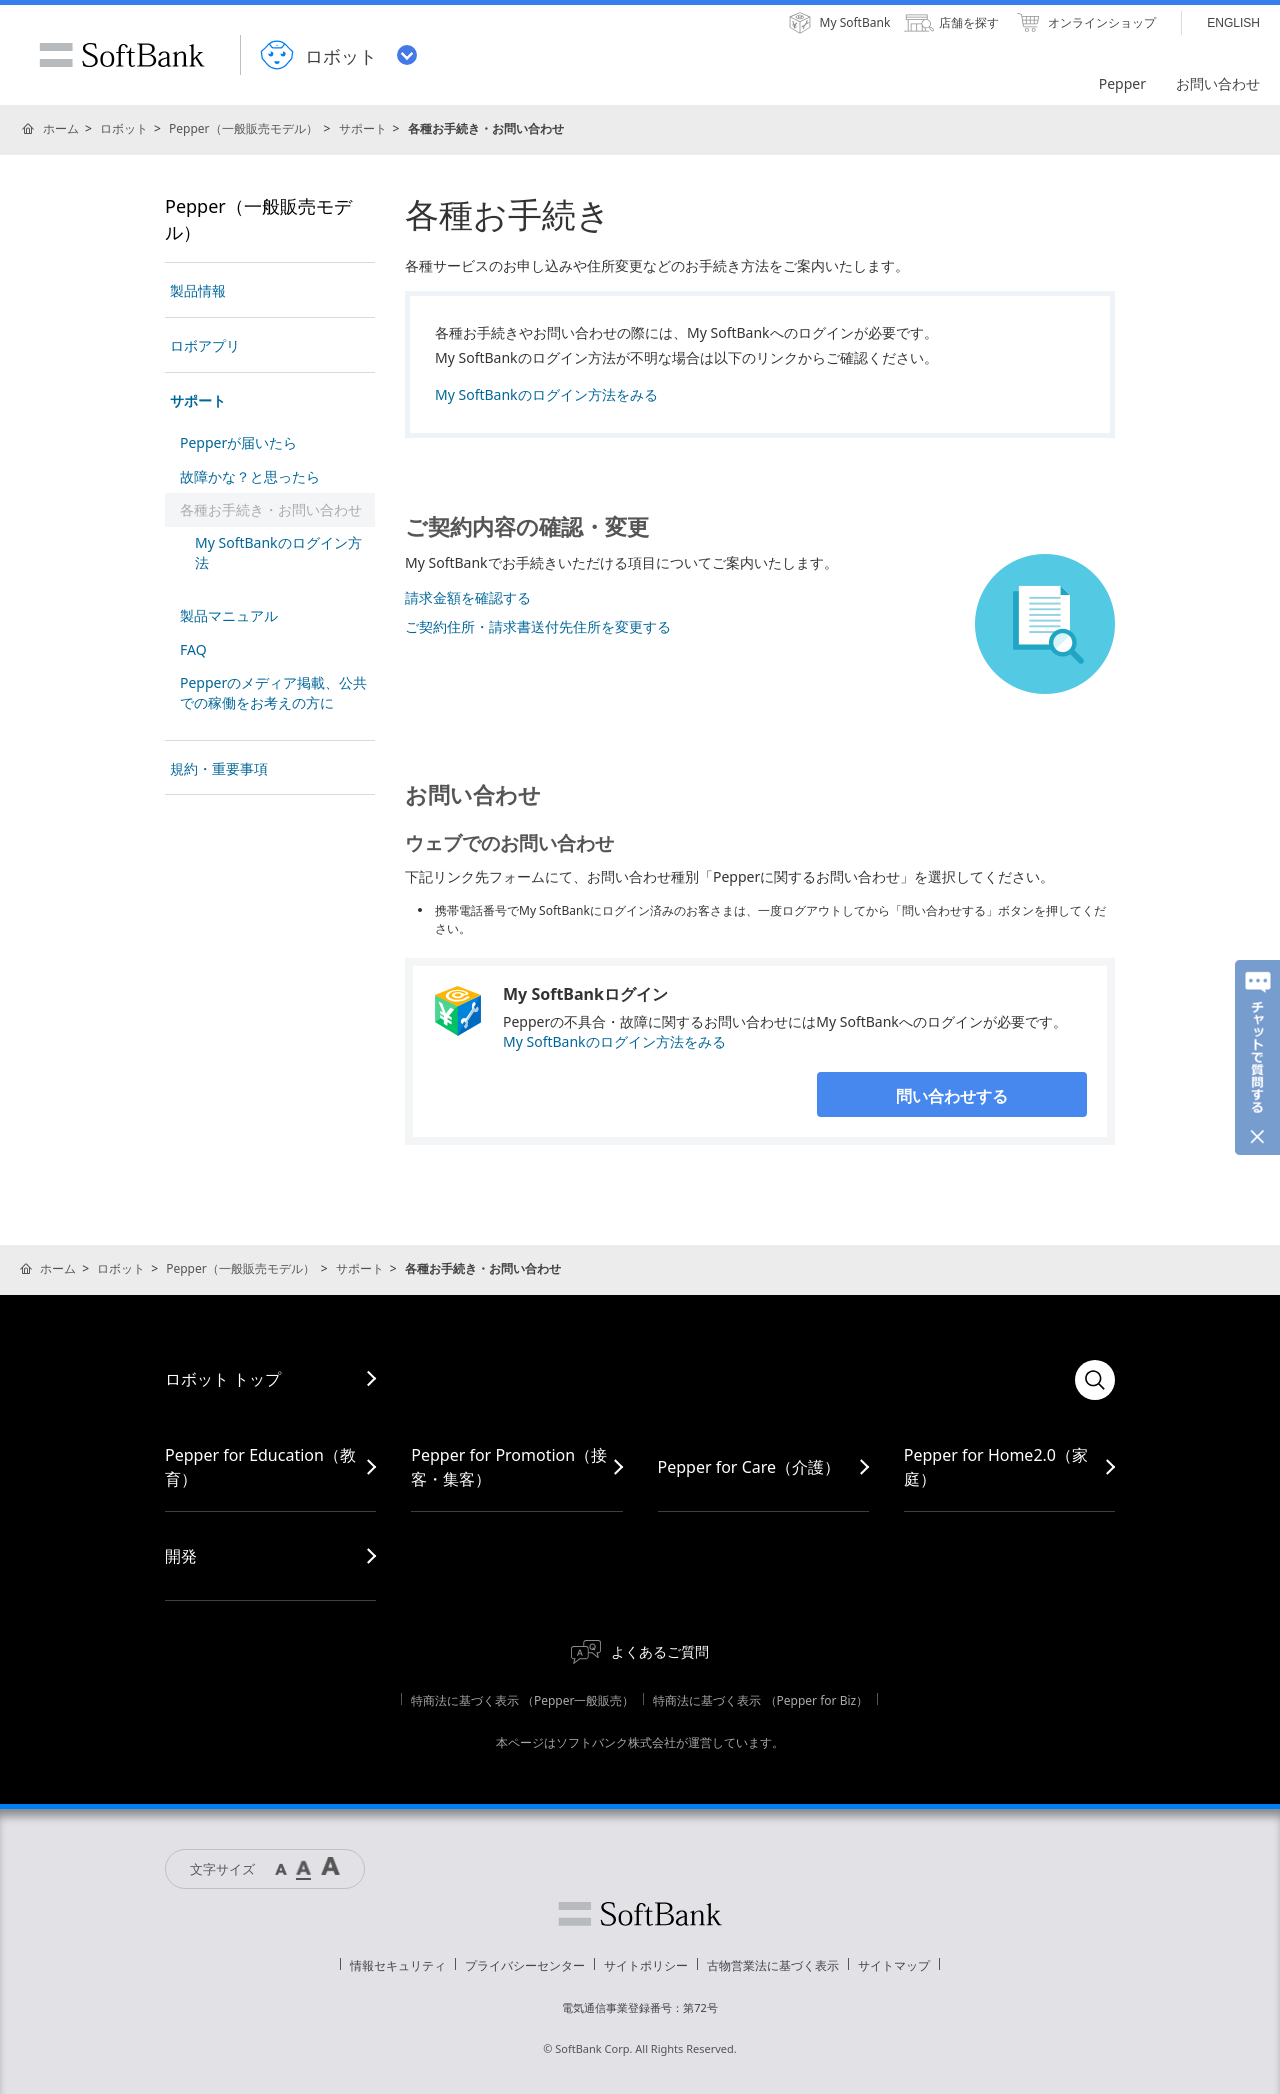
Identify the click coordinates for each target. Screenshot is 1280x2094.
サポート (363, 128)
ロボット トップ (223, 1379)
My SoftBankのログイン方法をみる (546, 394)
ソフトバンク (640, 1914)
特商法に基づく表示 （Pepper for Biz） (760, 1700)
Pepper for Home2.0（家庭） (996, 1467)
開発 (181, 1556)
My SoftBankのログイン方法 (278, 552)
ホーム (61, 128)
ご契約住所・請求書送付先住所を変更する (538, 626)
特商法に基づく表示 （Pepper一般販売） (523, 1700)
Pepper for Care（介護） (749, 1467)
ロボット (124, 128)
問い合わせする (952, 1096)
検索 (1095, 1380)
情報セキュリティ (398, 1965)
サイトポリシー (646, 1965)
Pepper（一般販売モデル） (243, 128)
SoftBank (122, 55)
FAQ (193, 649)
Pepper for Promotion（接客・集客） (509, 1467)
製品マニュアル (229, 615)
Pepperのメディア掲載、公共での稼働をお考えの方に (273, 692)
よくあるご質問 (660, 1651)
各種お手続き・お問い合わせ (271, 509)
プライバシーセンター (525, 1965)
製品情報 (198, 290)
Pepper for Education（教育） (260, 1467)
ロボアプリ (205, 345)
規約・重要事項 (219, 768)
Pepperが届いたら (238, 442)
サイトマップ (894, 1965)
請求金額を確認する (468, 597)
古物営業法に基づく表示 (773, 1965)
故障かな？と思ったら (250, 476)
